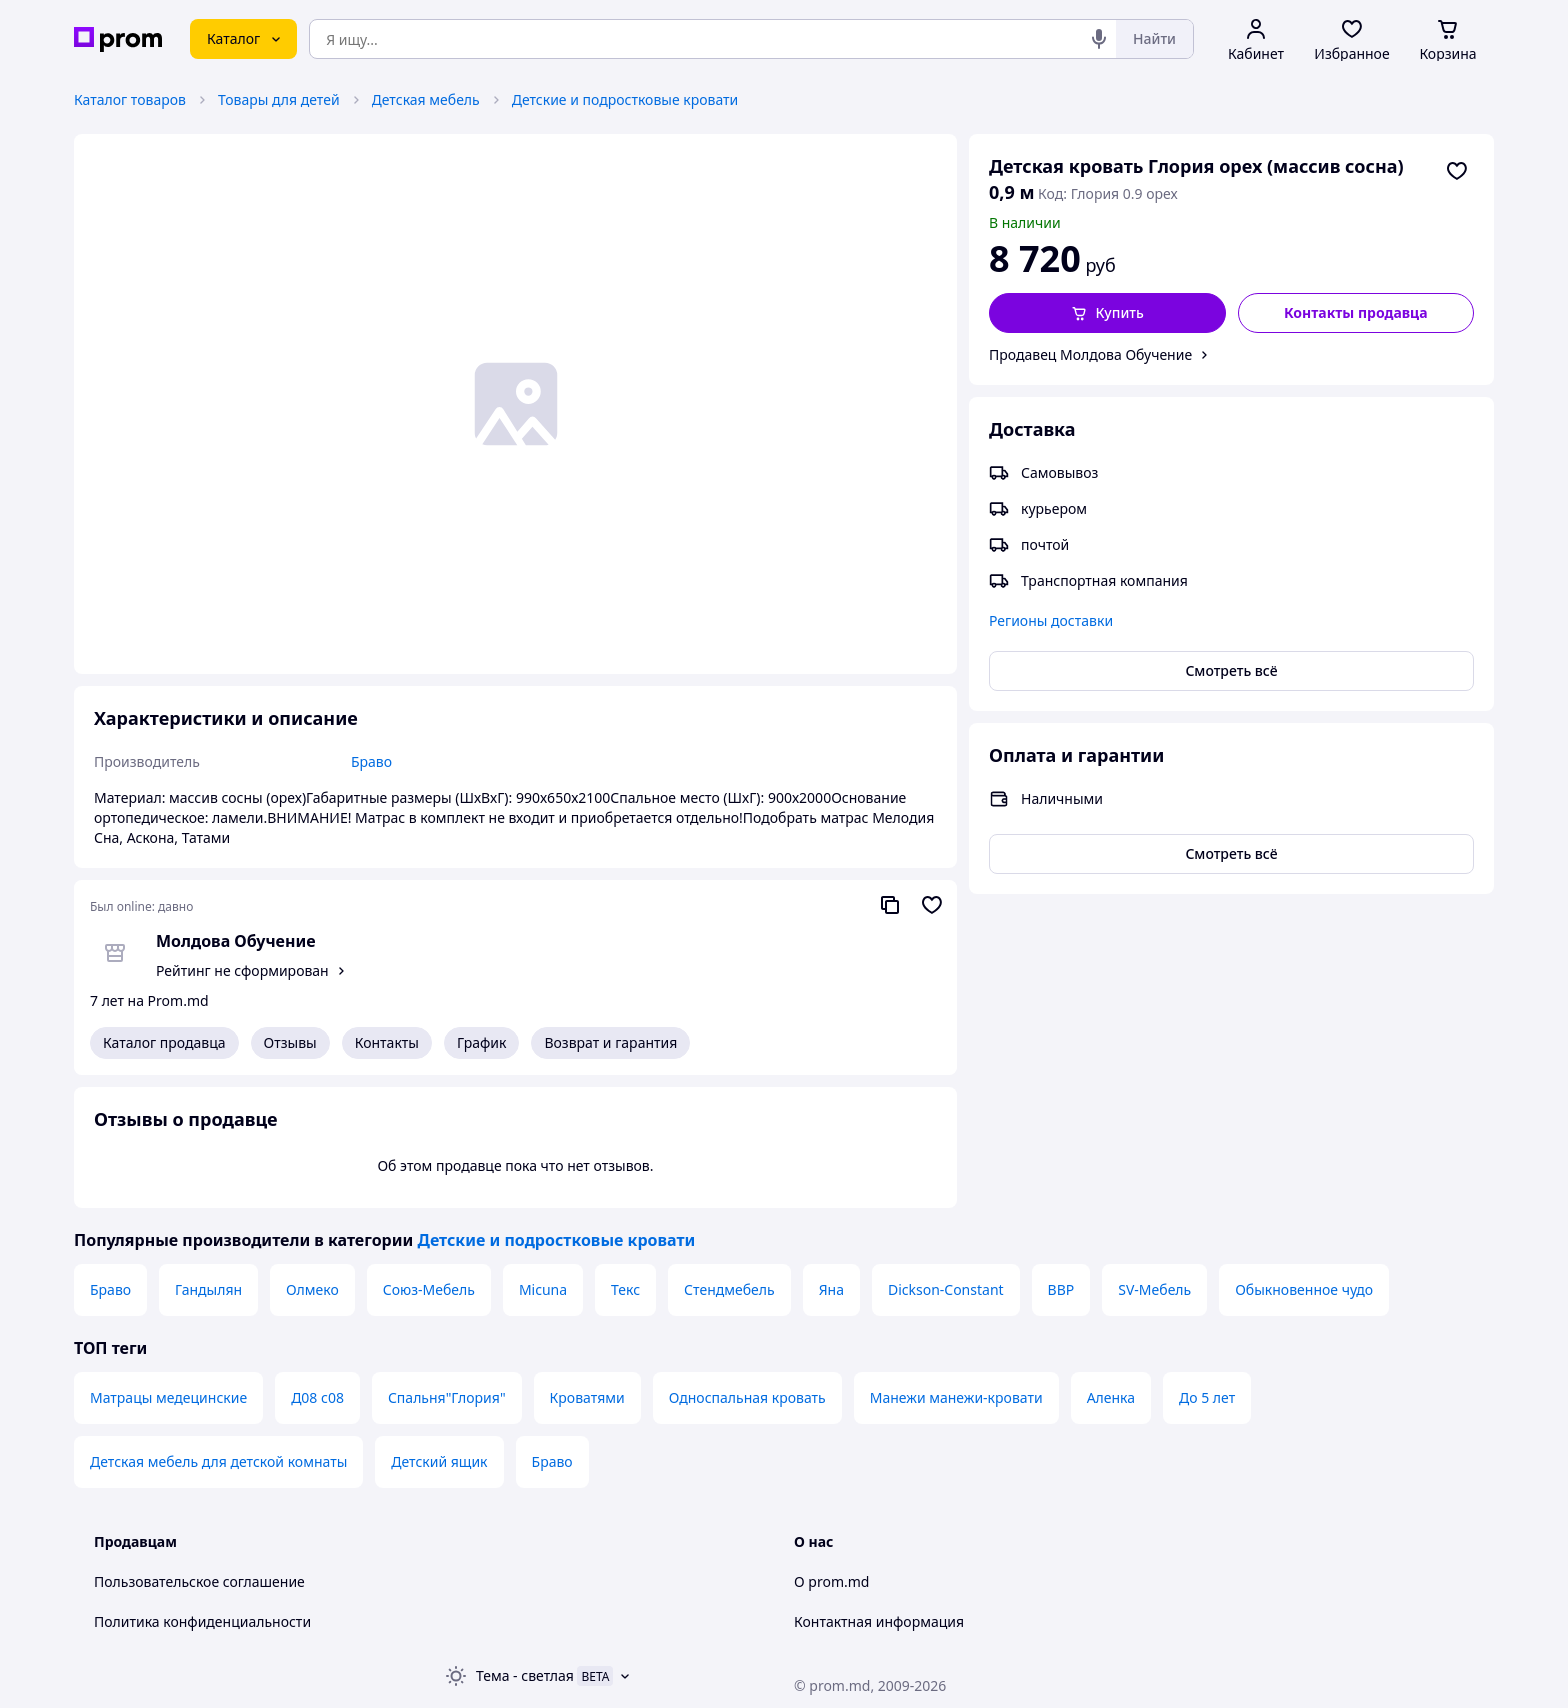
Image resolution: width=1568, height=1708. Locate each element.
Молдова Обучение (236, 941)
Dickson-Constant (946, 1289)
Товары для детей (279, 99)
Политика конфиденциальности (202, 1621)
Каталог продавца (164, 1042)
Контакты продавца (1356, 312)
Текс (625, 1289)
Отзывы (290, 1042)
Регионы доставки (1051, 620)
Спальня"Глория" (447, 1397)
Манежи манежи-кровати (956, 1397)
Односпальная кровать (747, 1397)
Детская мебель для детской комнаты (218, 1461)
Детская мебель (426, 99)
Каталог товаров (130, 99)
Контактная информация (879, 1621)
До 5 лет (1207, 1397)
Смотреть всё (1231, 670)
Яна (831, 1289)
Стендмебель (729, 1289)
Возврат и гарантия (610, 1042)
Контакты (387, 1042)
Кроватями (587, 1397)
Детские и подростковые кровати (625, 99)
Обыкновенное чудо (1304, 1289)
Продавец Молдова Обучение (1090, 354)
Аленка (1111, 1397)
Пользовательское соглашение (199, 1581)
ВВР (1061, 1289)
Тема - (525, 1675)
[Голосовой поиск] (1099, 39)
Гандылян (208, 1289)
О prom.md (831, 1581)
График (481, 1042)
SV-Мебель (1154, 1289)
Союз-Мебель (429, 1289)
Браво (110, 1289)
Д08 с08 (317, 1397)
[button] (1107, 313)
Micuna (543, 1289)
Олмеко (312, 1289)
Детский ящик (439, 1461)
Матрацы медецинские (168, 1397)
